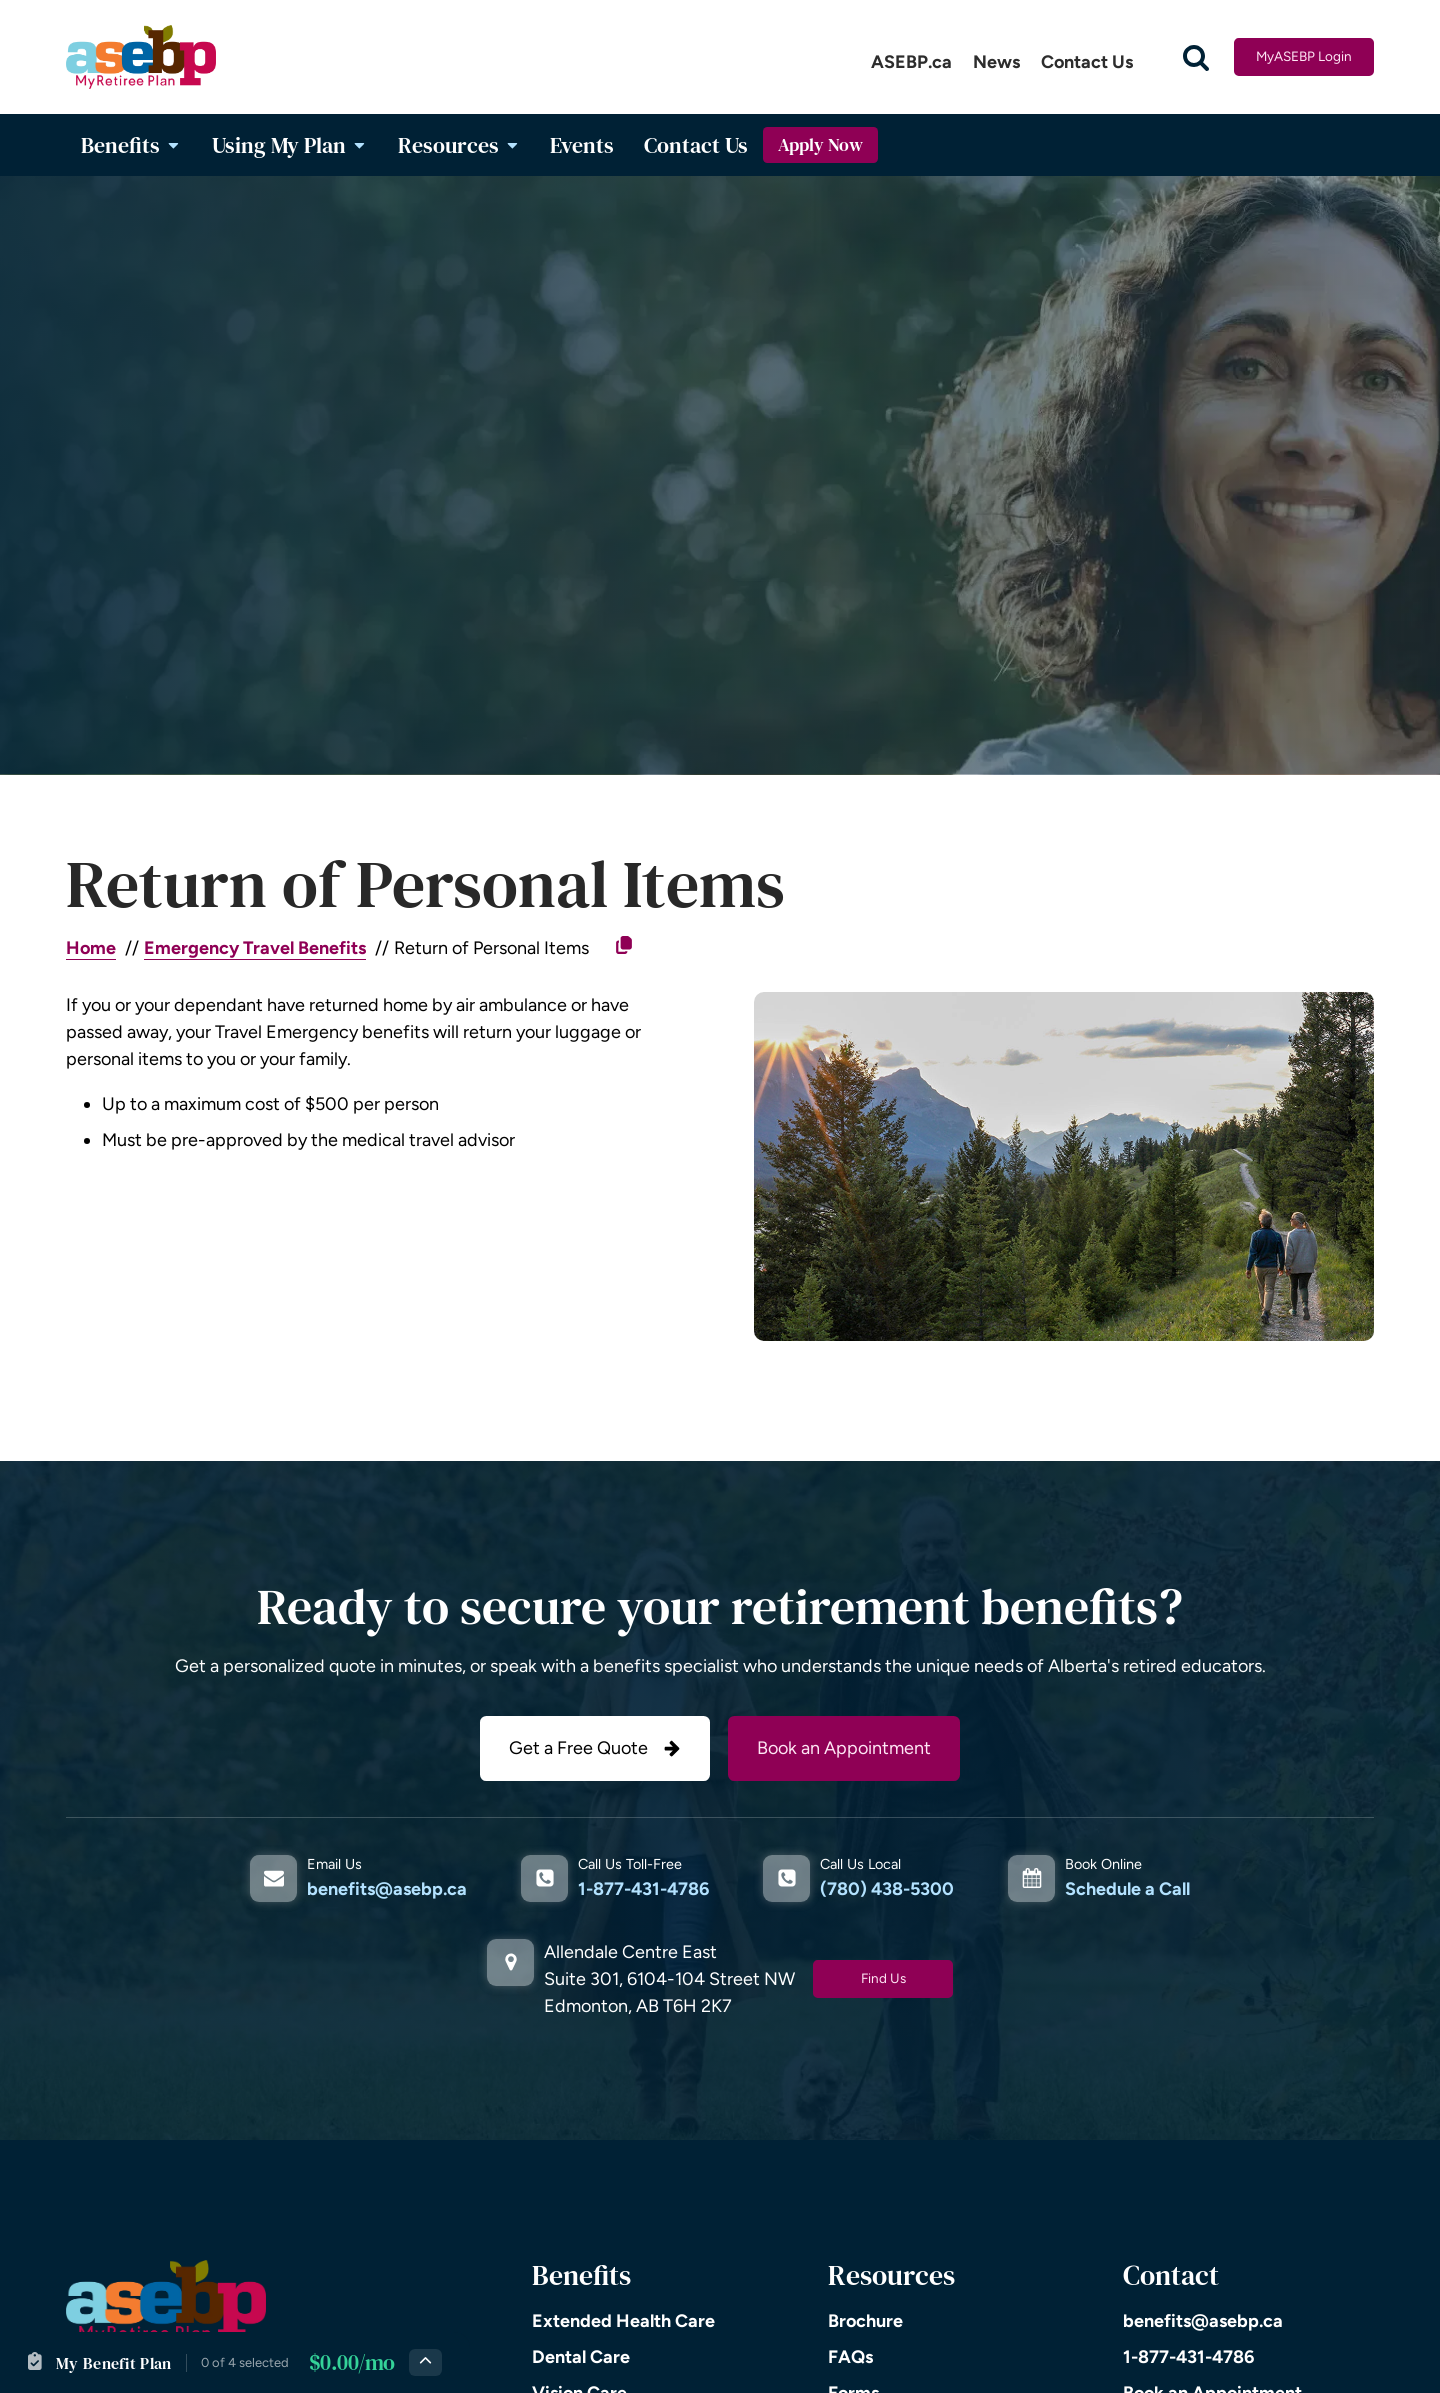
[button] (595, 1748)
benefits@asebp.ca (387, 1889)
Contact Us (1087, 62)
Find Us (883, 1978)
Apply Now (820, 145)
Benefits (131, 145)
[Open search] (1196, 57)
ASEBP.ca (911, 62)
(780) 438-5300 (887, 1889)
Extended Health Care (623, 2321)
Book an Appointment (844, 1748)
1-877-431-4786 (643, 1889)
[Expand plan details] (425, 2362)
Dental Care (581, 2357)
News (996, 62)
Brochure (865, 2321)
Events (582, 145)
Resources (459, 145)
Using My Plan (290, 145)
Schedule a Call (1127, 1889)
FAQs (850, 2357)
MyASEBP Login (1304, 56)
